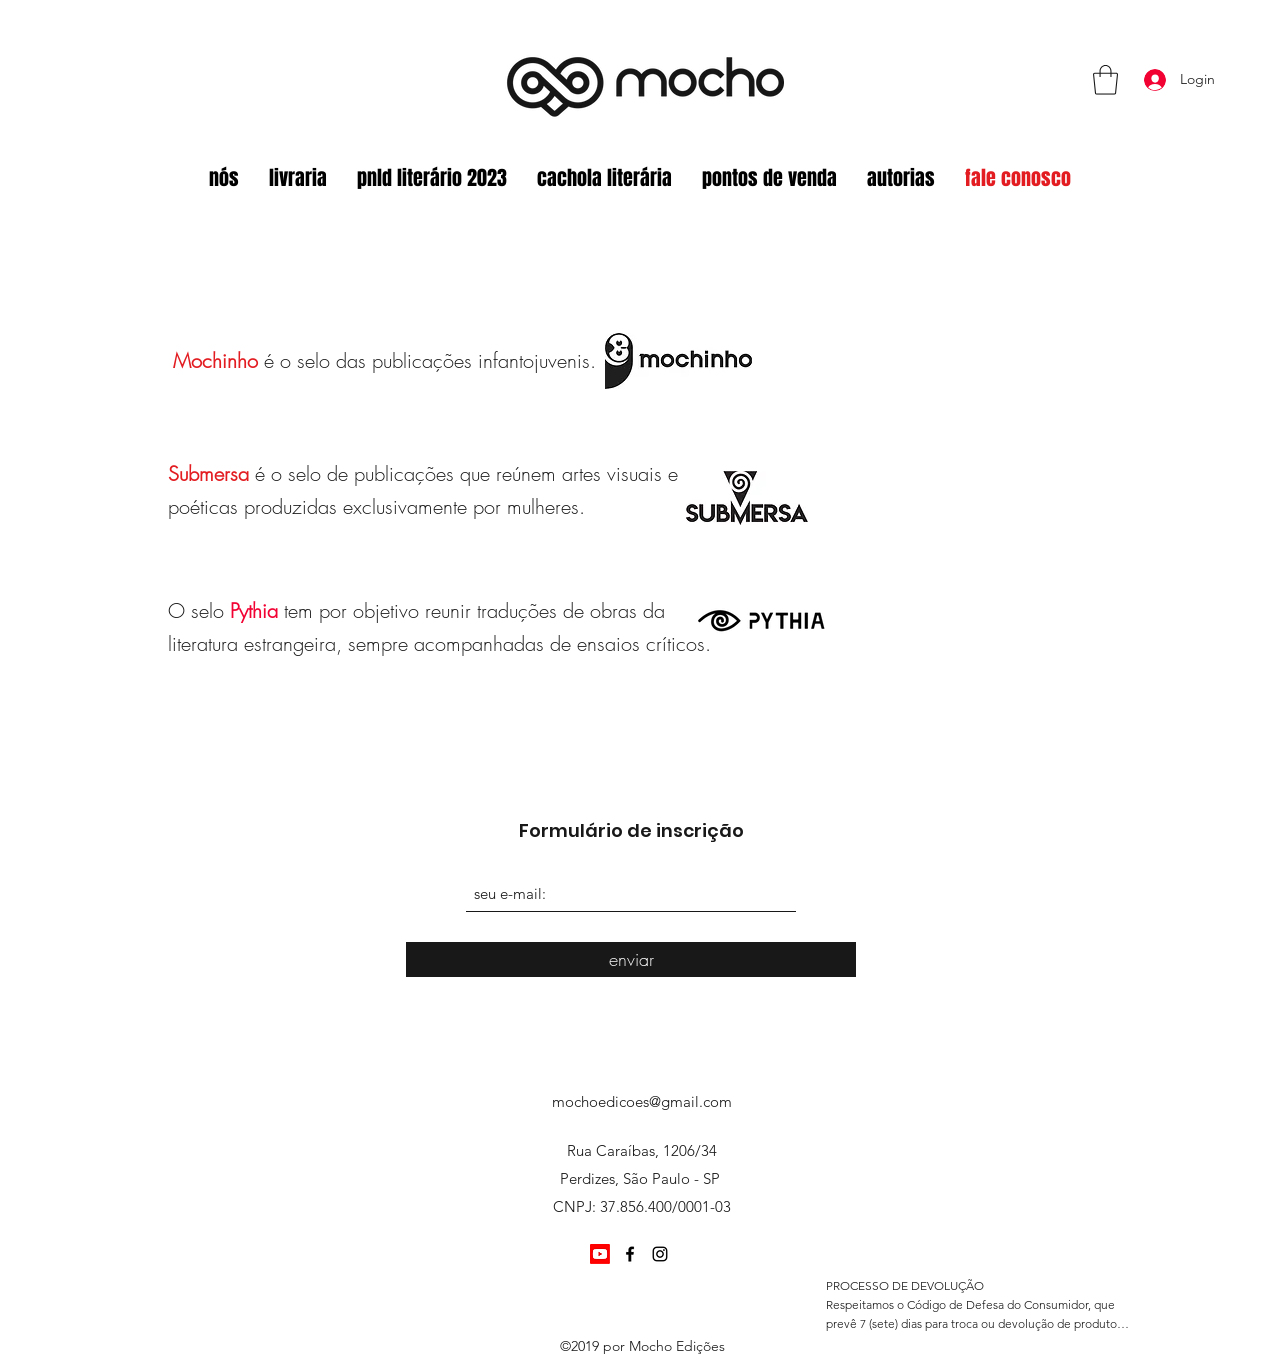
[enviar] (631, 959)
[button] (1105, 80)
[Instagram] (660, 1254)
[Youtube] (600, 1254)
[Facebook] (630, 1254)
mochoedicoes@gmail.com (642, 1101)
